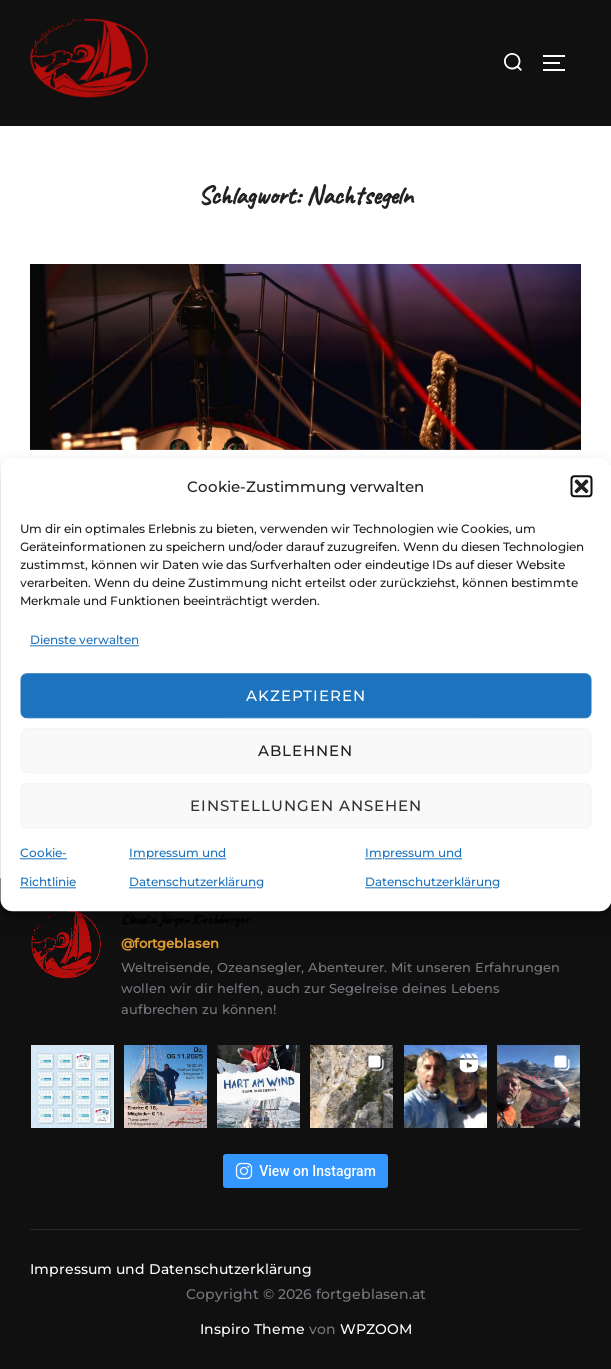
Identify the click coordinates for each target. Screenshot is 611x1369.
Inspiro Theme (252, 1329)
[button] (581, 486)
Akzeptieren (306, 695)
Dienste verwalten (84, 639)
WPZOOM (376, 1329)
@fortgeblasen (170, 943)
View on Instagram (305, 1171)
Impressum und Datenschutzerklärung (171, 1269)
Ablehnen (305, 750)
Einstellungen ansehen (306, 805)
